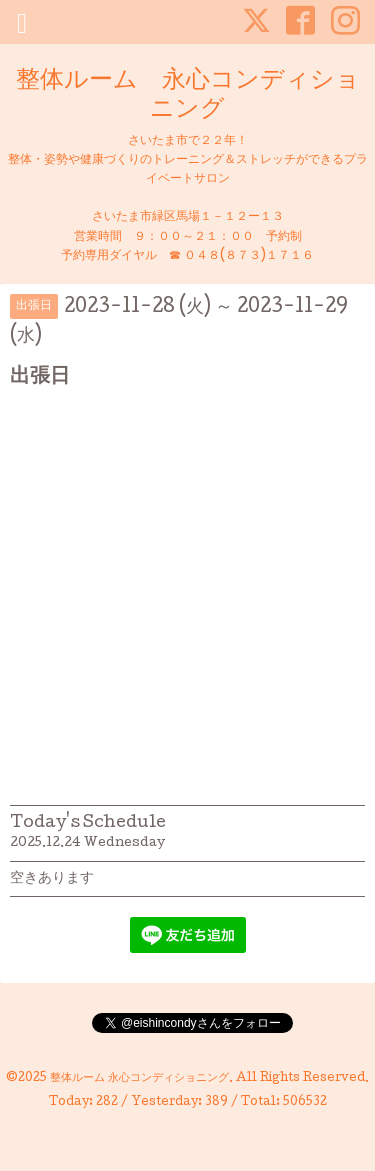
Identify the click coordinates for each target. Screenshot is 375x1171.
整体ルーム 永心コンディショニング (188, 96)
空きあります (52, 879)
